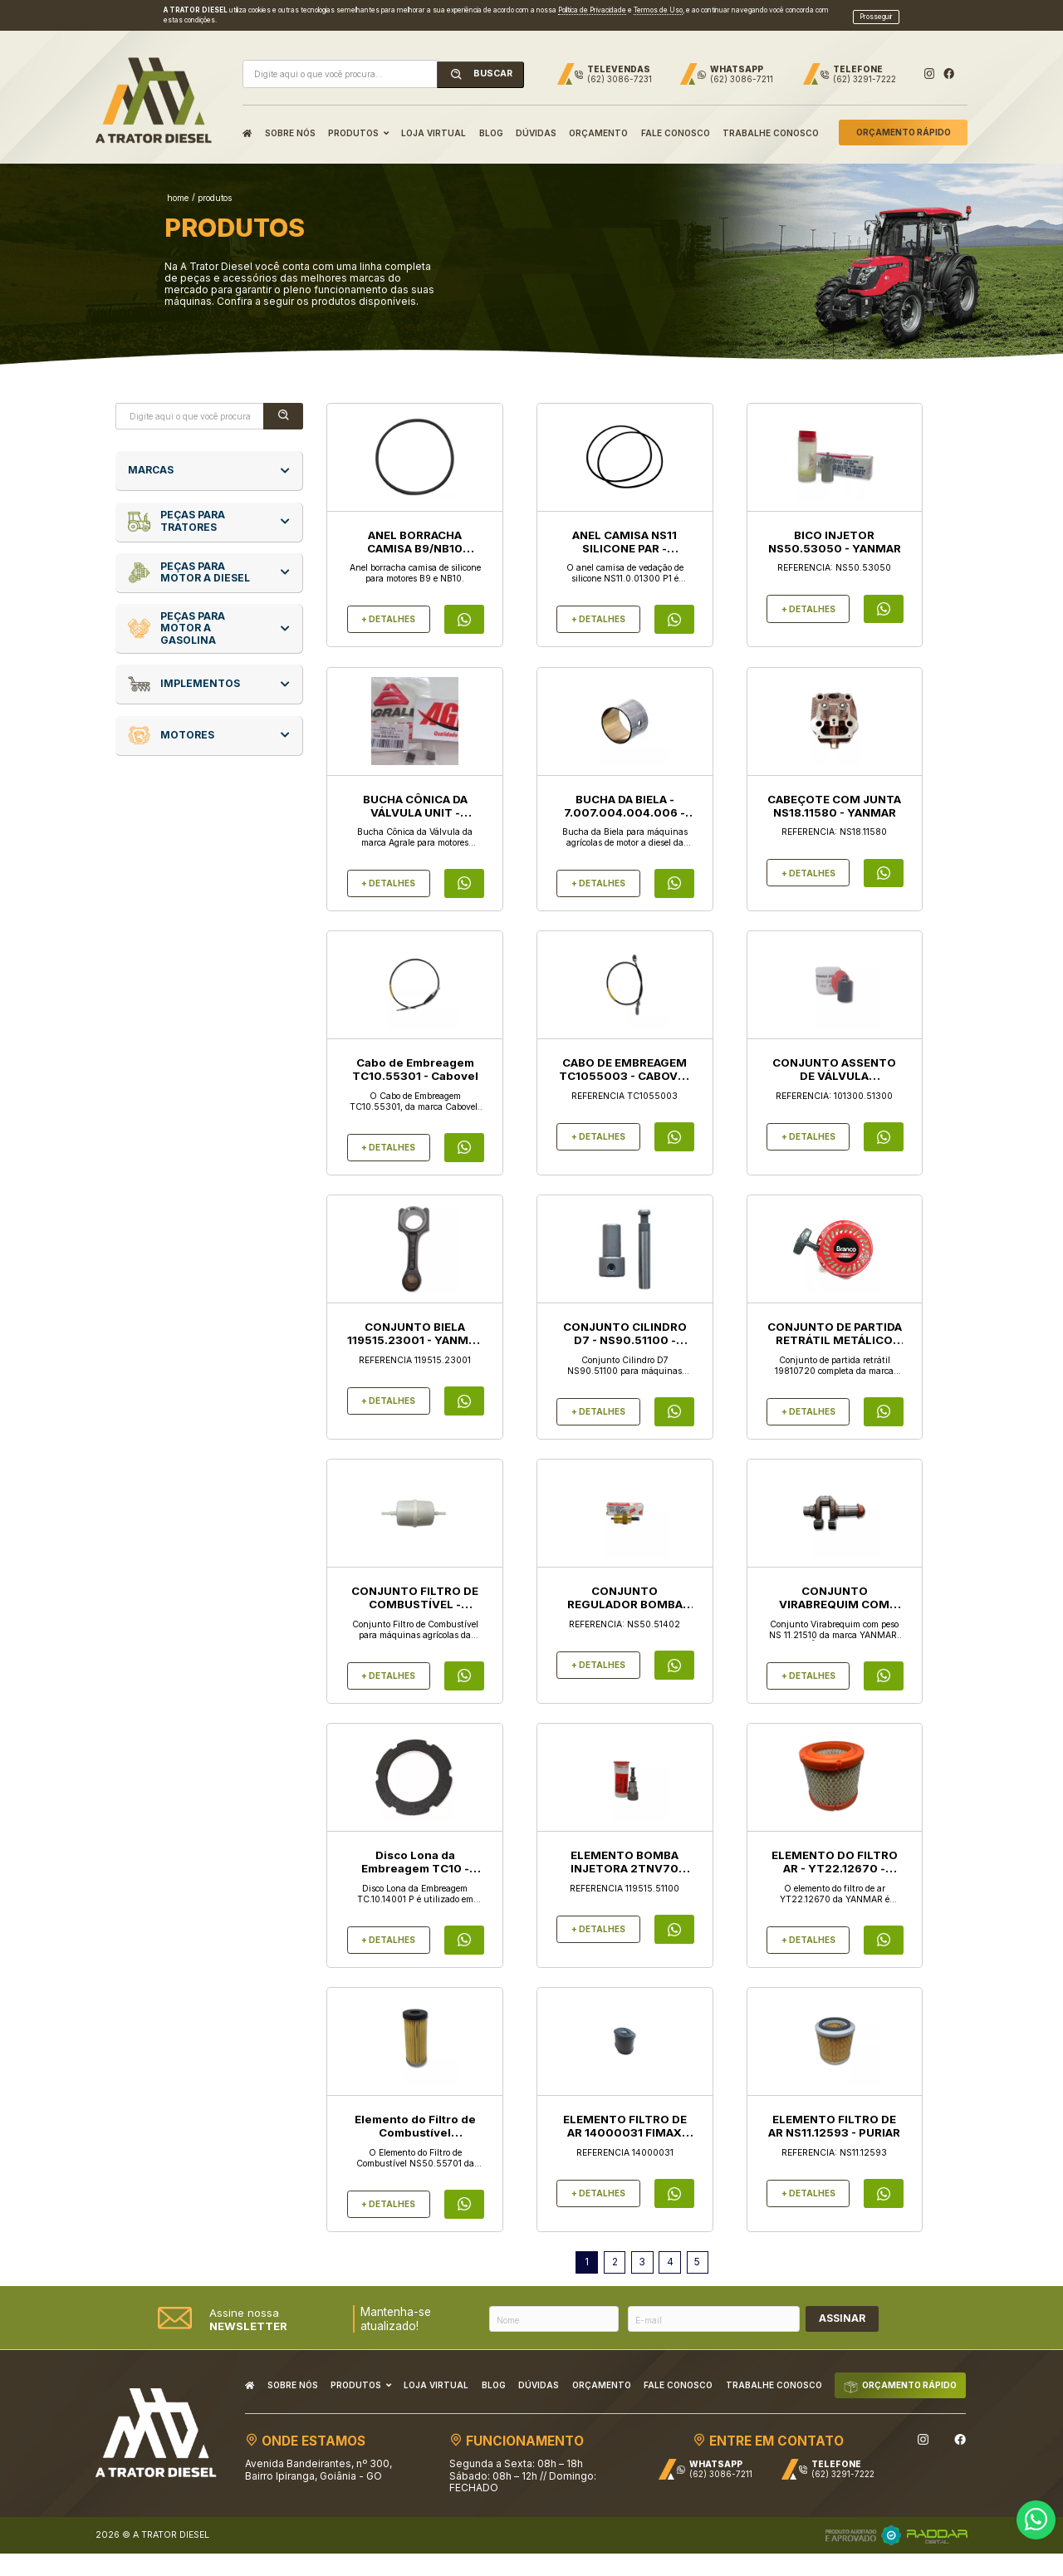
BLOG (491, 122)
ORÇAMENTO (598, 122)
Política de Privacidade (592, 4)
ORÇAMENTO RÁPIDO (903, 122)
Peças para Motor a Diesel (189, 562)
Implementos (184, 673)
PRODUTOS (358, 122)
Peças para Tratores (176, 510)
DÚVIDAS (536, 122)
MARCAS (151, 459)
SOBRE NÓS (290, 122)
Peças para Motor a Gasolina (176, 617)
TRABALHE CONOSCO (771, 122)
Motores (171, 725)
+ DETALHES (388, 608)
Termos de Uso (658, 4)
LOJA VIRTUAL (433, 122)
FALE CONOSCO (675, 122)
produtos (215, 187)
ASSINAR (842, 2307)
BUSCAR (481, 63)
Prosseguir (876, 10)
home (178, 187)
